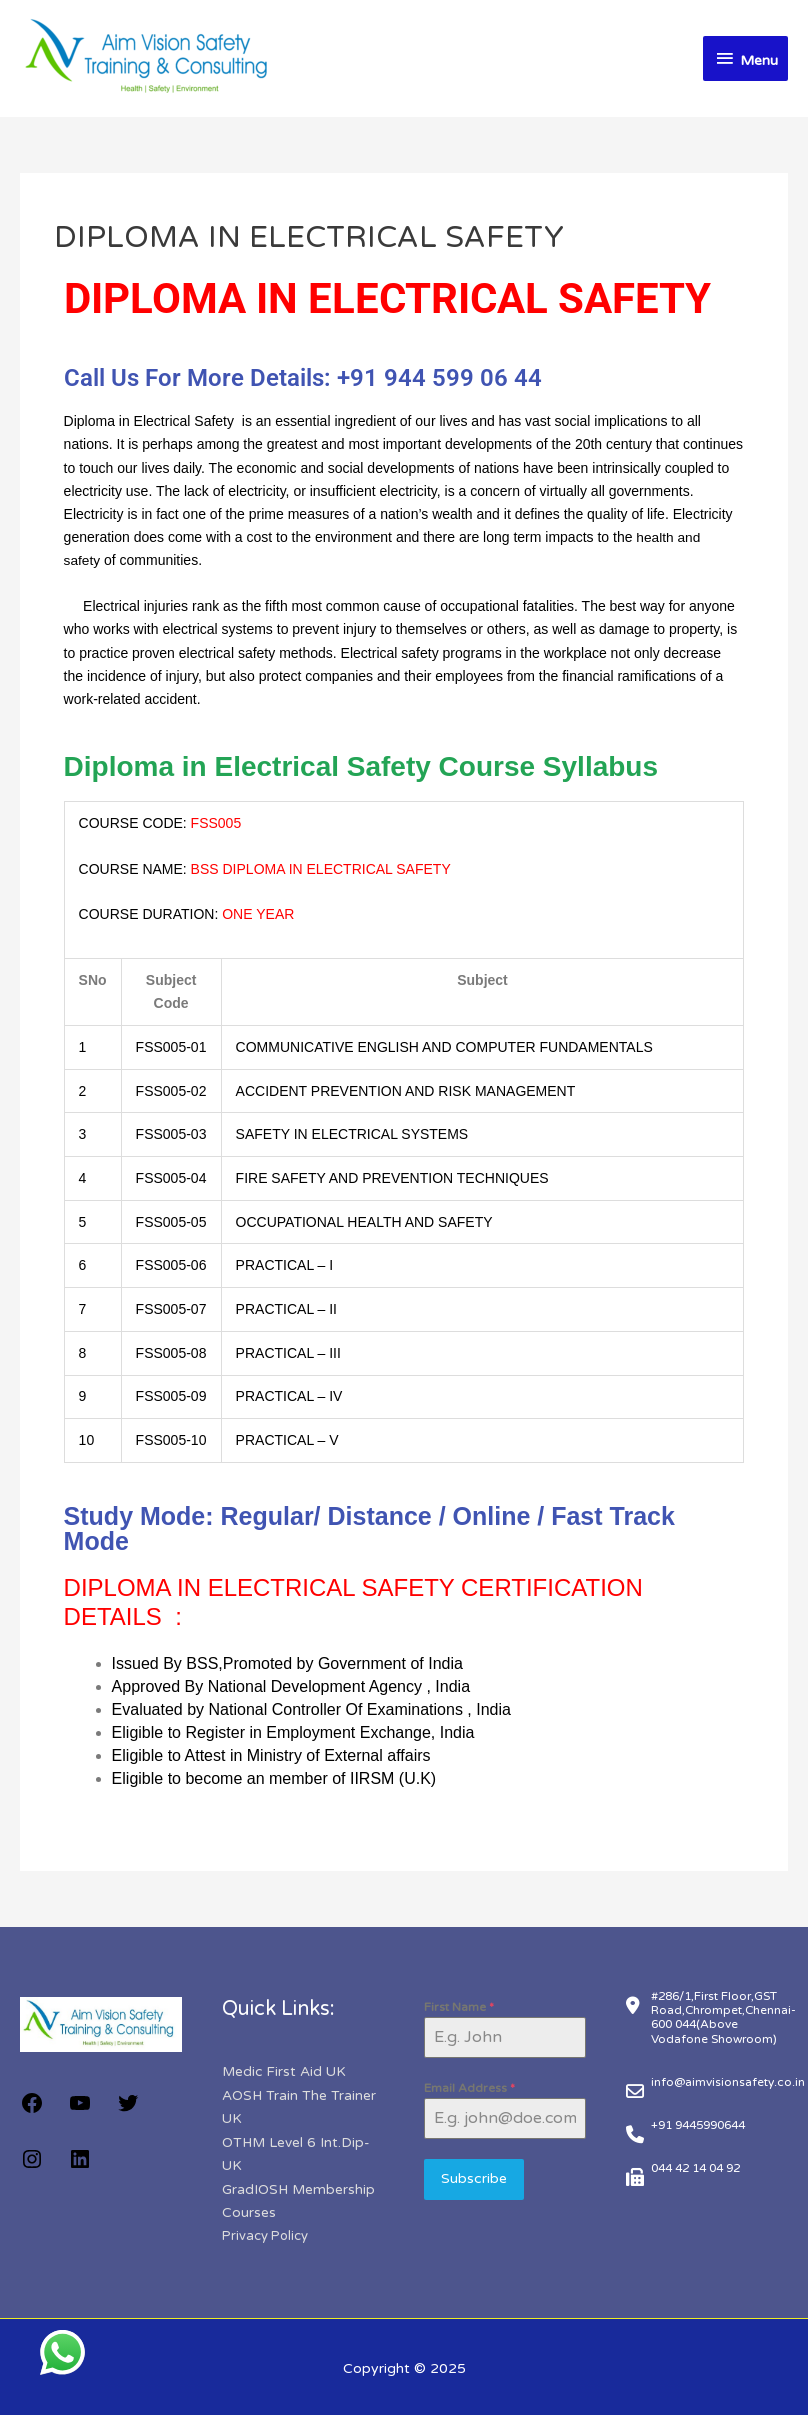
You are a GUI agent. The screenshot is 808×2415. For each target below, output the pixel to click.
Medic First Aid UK (285, 2070)
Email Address (469, 2087)
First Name (459, 2006)
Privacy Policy (265, 2232)
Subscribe (474, 2177)
